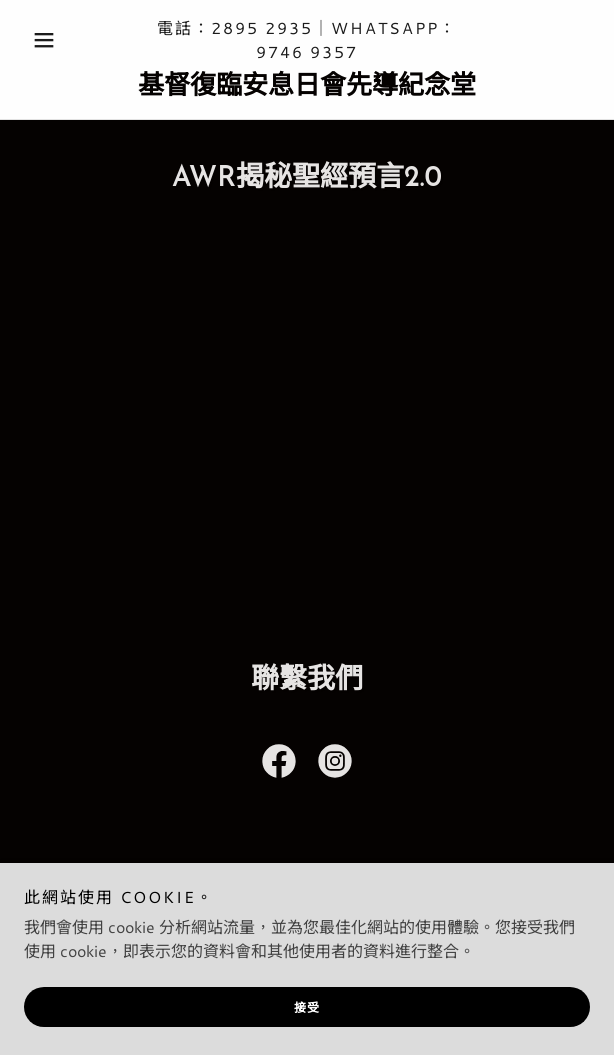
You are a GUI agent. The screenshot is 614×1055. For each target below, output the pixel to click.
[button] (66, 40)
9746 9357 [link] (307, 51)
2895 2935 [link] (262, 27)
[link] (307, 87)
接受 (307, 1007)
